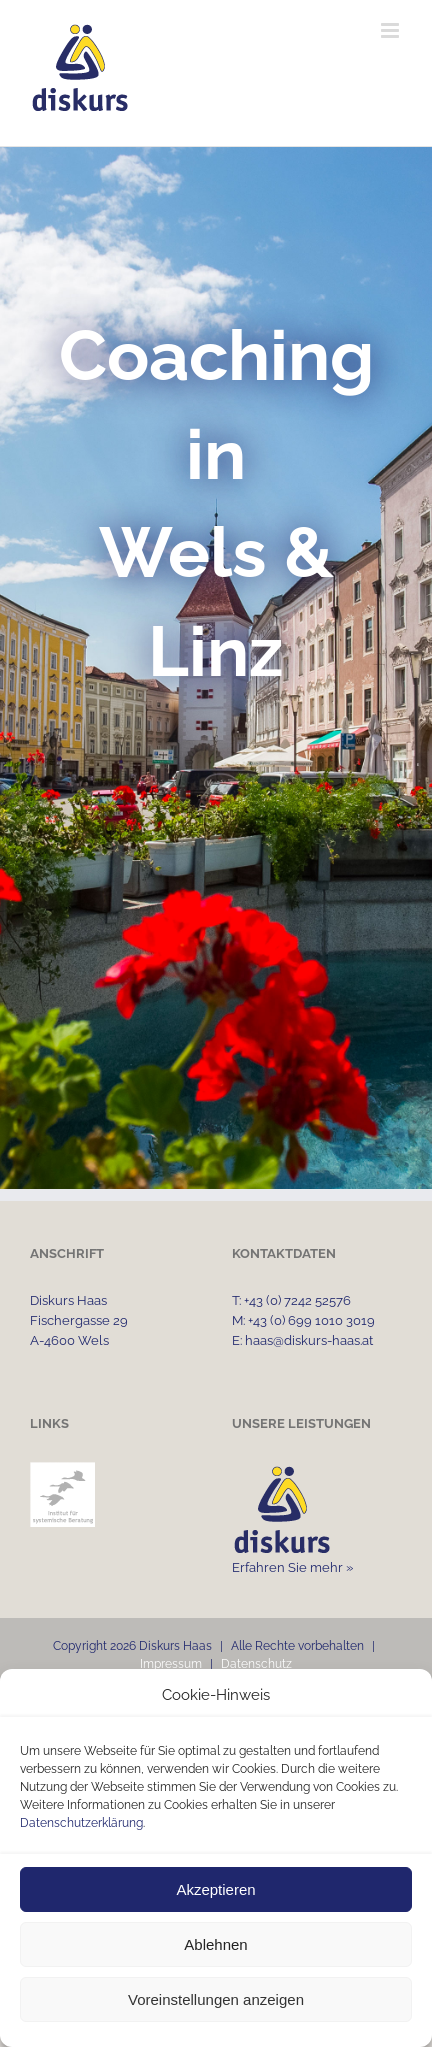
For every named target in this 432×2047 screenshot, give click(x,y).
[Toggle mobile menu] (391, 30)
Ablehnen (215, 1944)
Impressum (171, 1664)
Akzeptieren (215, 1889)
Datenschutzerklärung (81, 1823)
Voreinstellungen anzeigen (216, 1999)
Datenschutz (256, 1664)
